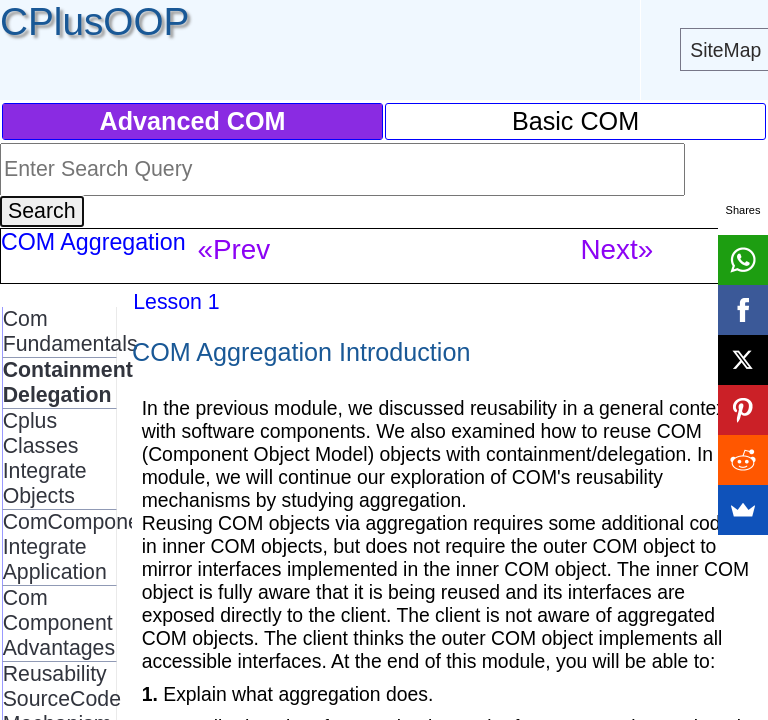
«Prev (233, 249)
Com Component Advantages (59, 623)
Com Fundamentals (70, 331)
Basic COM (575, 121)
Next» (616, 249)
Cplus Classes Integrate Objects (45, 458)
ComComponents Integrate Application (86, 547)
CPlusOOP (94, 21)
